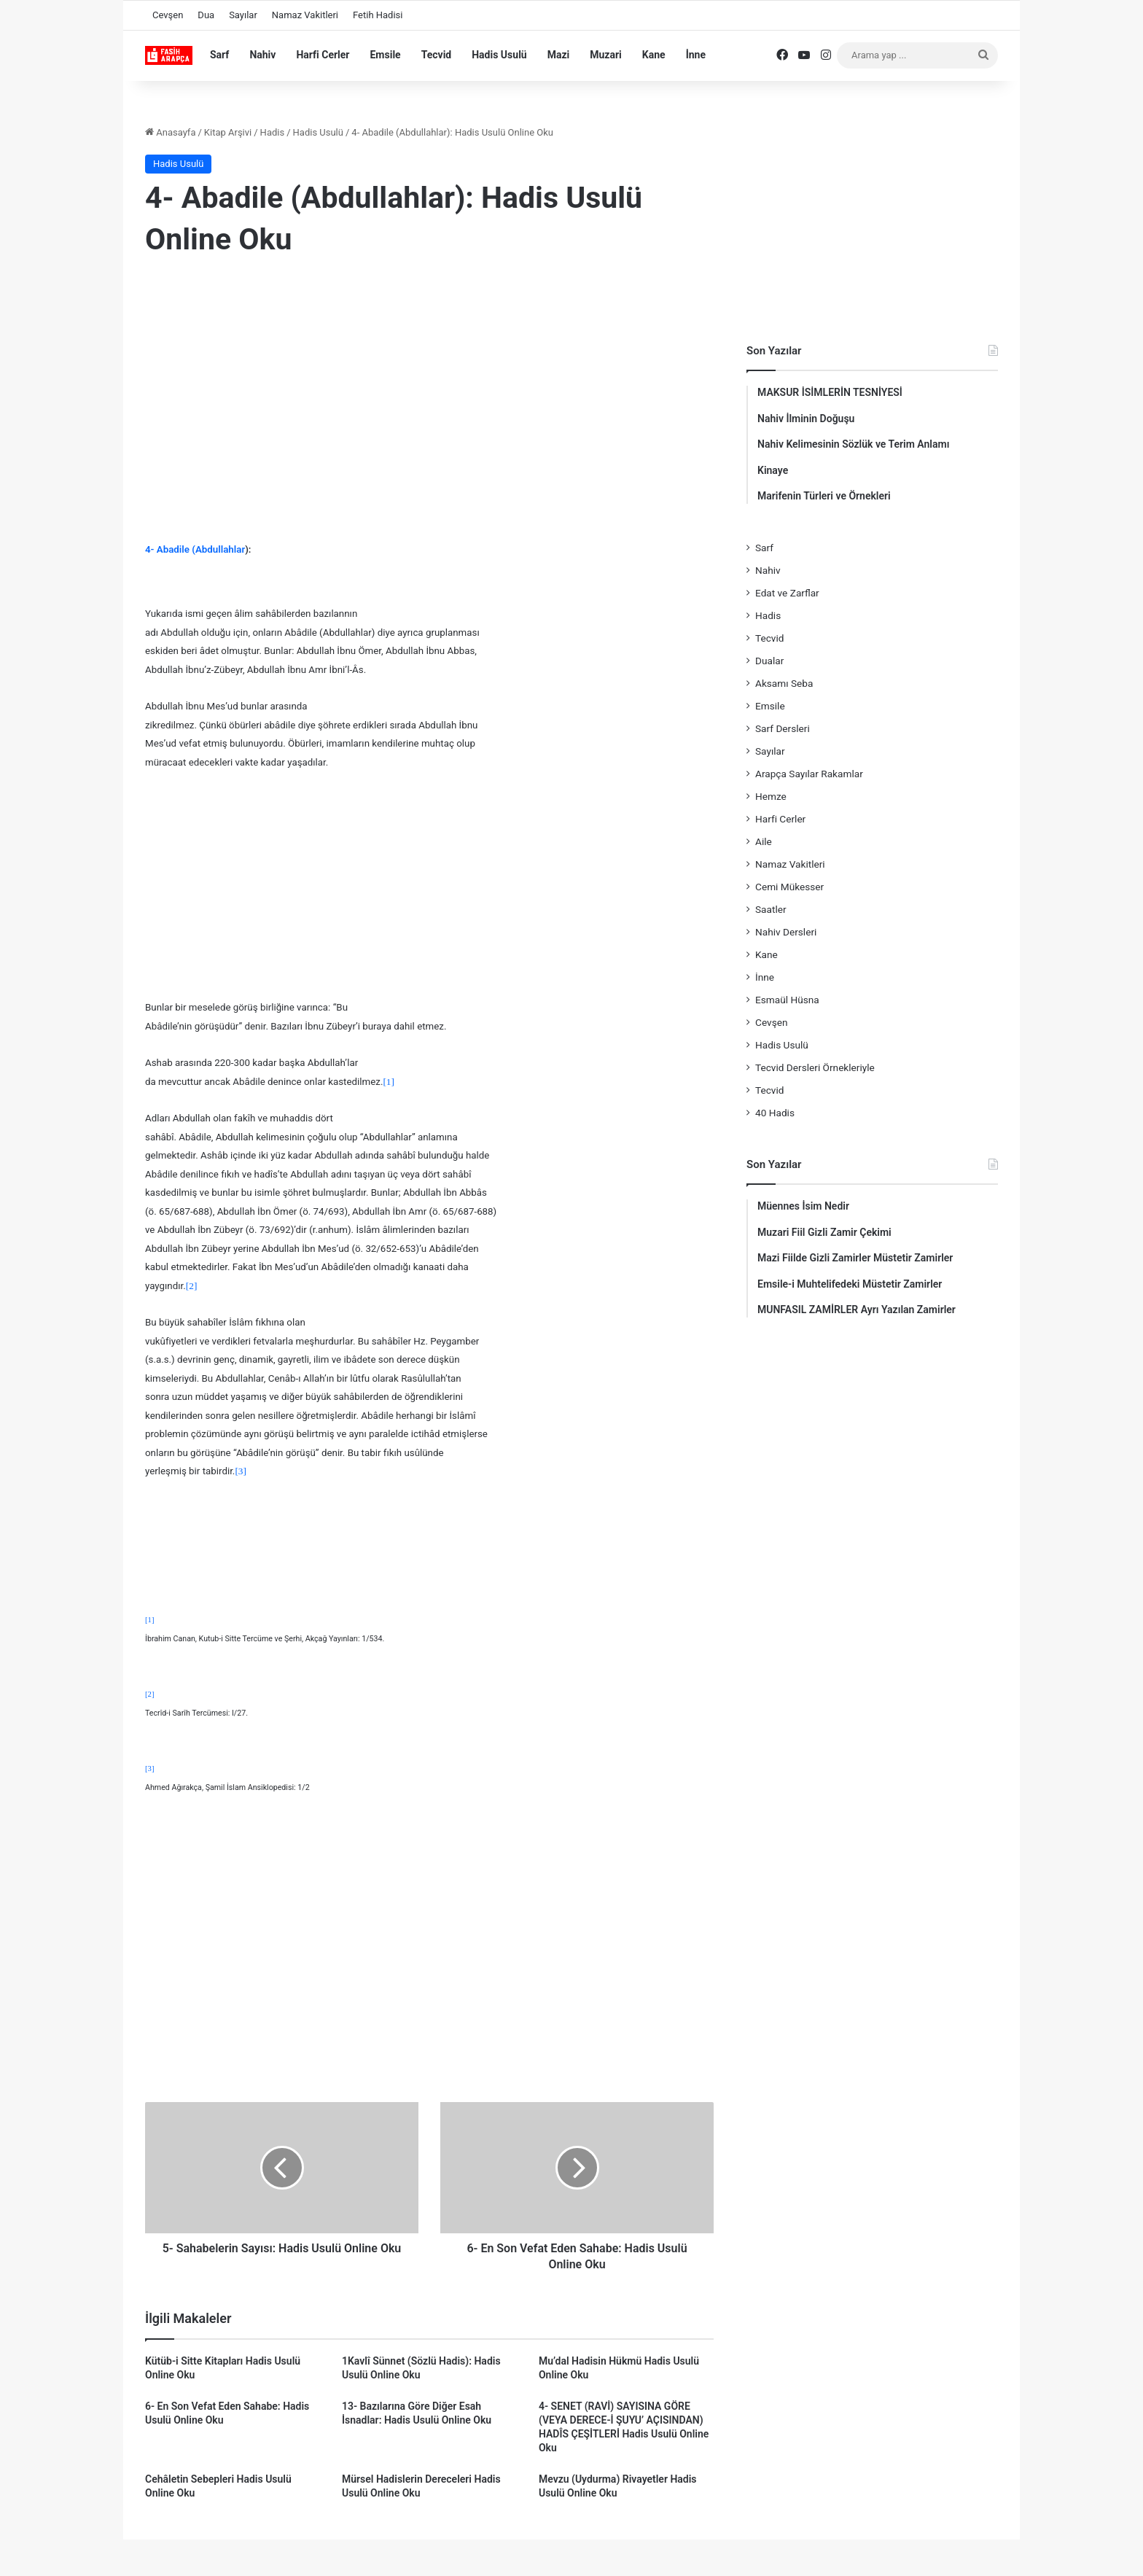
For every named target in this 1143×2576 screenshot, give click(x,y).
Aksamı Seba (784, 683)
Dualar (769, 660)
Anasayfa (170, 132)
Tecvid (436, 55)
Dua (206, 14)
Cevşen (167, 14)
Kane (654, 55)
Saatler (771, 909)
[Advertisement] (429, 389)
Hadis (272, 132)
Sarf (219, 55)
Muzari (606, 55)
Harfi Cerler (322, 55)
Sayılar (243, 14)
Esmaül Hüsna (787, 999)
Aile (763, 841)
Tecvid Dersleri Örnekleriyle (815, 1067)
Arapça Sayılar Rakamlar (809, 773)
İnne (696, 55)
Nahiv (262, 55)
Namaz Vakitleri (305, 14)
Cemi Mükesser (789, 886)
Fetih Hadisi (377, 14)
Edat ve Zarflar (787, 593)
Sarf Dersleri (782, 728)
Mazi (558, 55)
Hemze (771, 796)
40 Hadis (775, 1112)
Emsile (385, 55)
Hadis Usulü (499, 55)
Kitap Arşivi (227, 132)
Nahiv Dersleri (785, 932)
